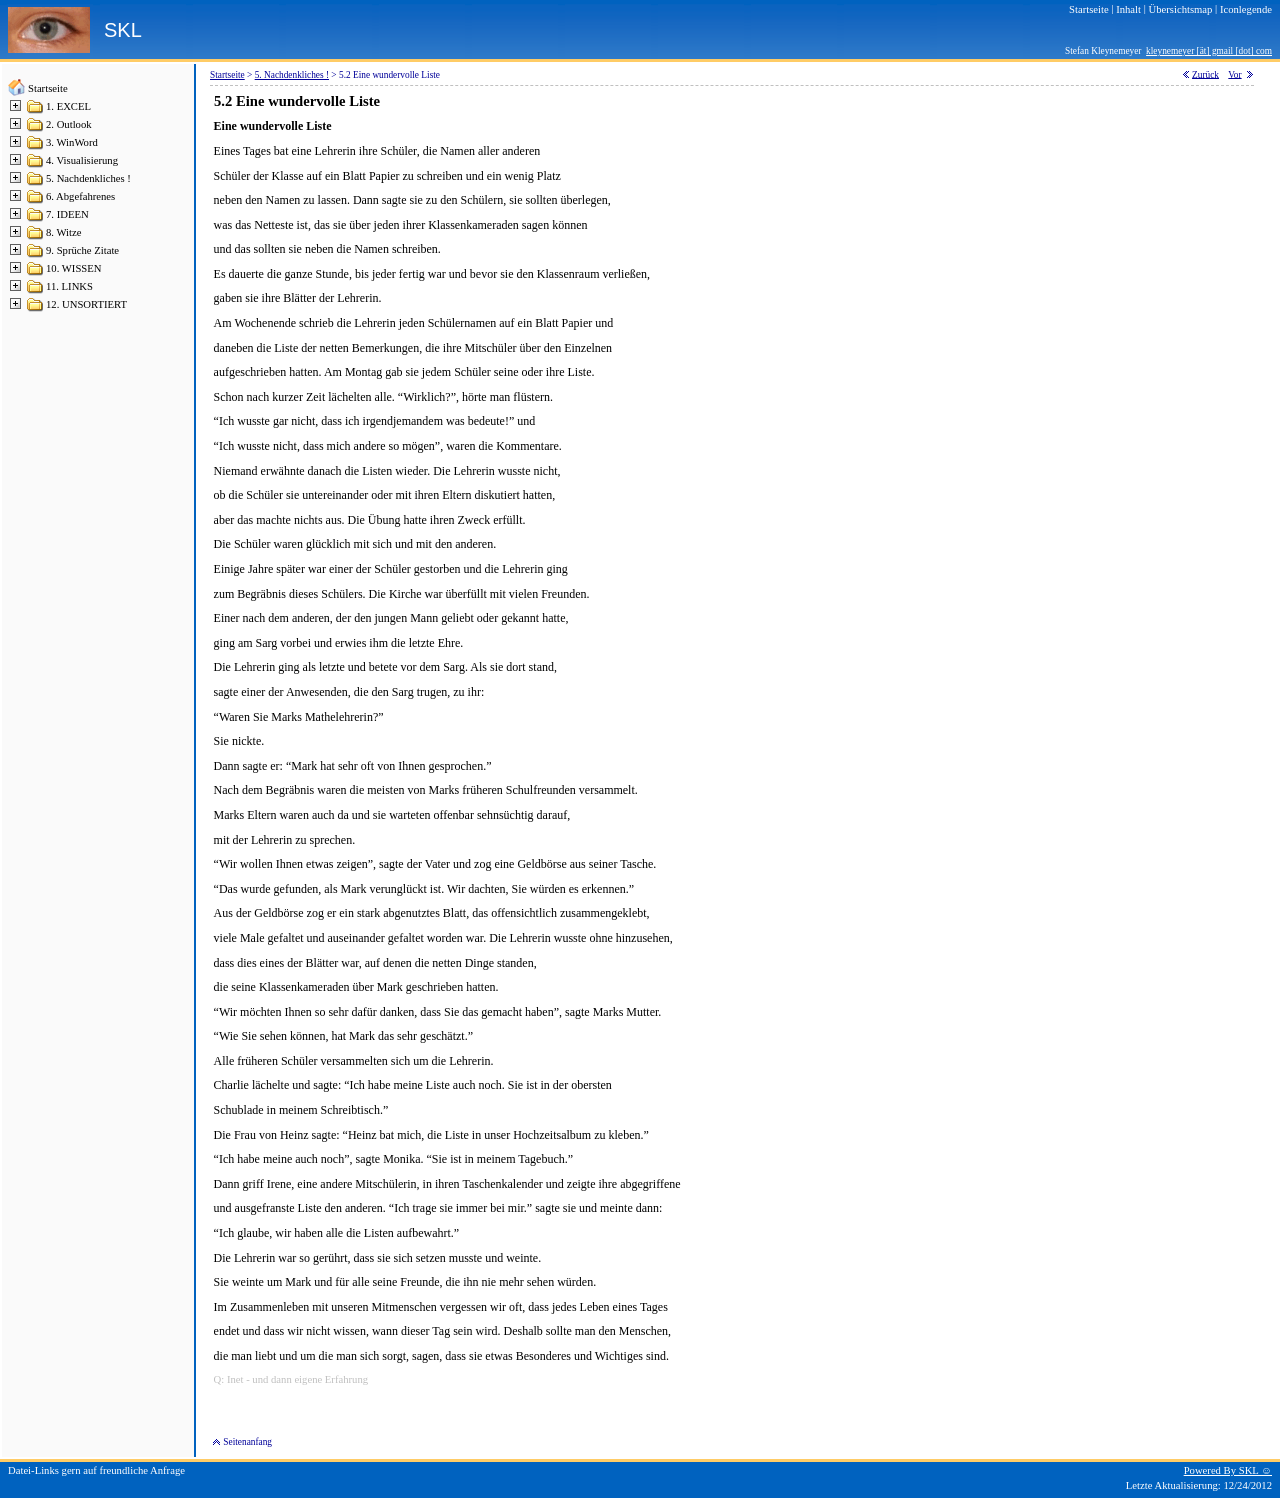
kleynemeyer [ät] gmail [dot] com (1209, 51)
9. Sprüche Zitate (82, 250)
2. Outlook (69, 124)
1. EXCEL (68, 106)
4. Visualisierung (82, 160)
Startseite (48, 88)
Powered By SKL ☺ (1228, 1470)
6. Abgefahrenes (80, 196)
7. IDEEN (67, 214)
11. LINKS (69, 286)
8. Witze (63, 232)
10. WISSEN (73, 268)
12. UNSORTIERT (86, 304)
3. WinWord (72, 142)
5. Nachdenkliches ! (88, 178)
